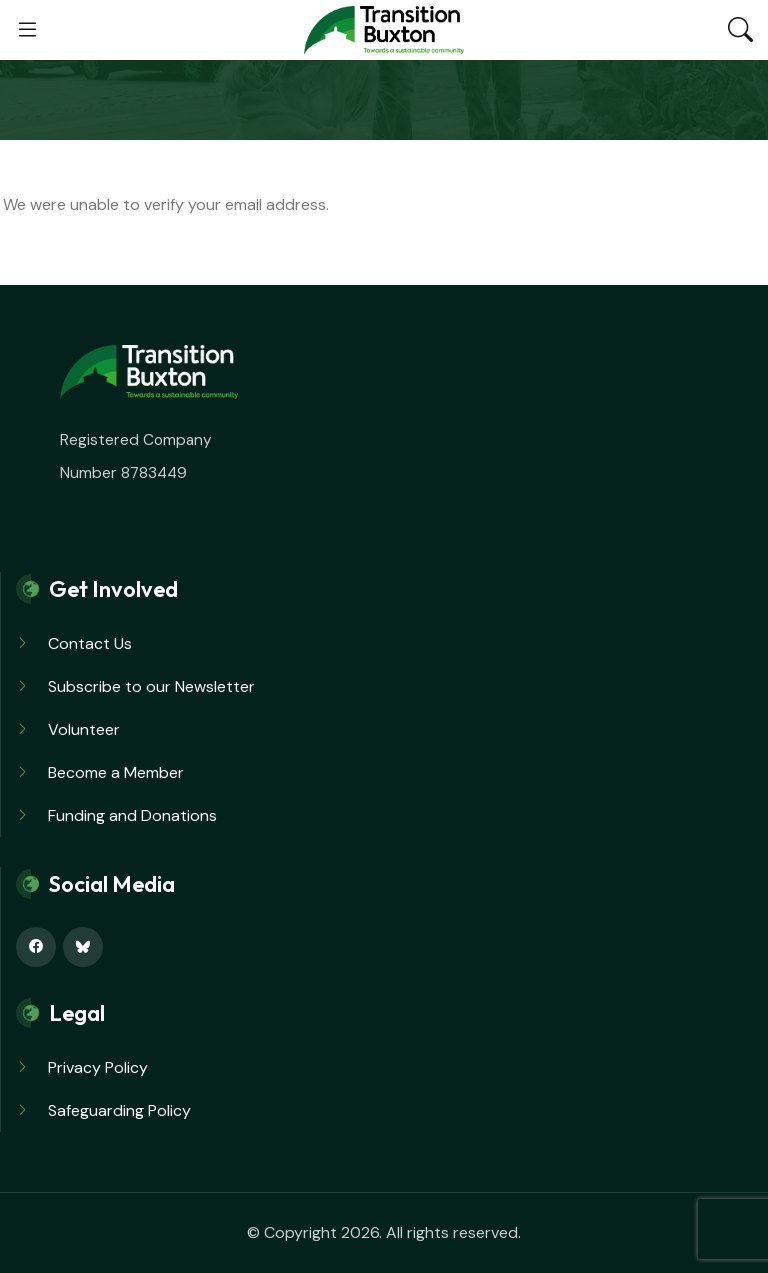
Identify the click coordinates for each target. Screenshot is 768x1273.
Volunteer (84, 729)
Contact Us (90, 643)
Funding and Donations (132, 815)
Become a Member (116, 772)
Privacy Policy (98, 1067)
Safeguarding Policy (119, 1110)
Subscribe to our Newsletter (151, 686)
